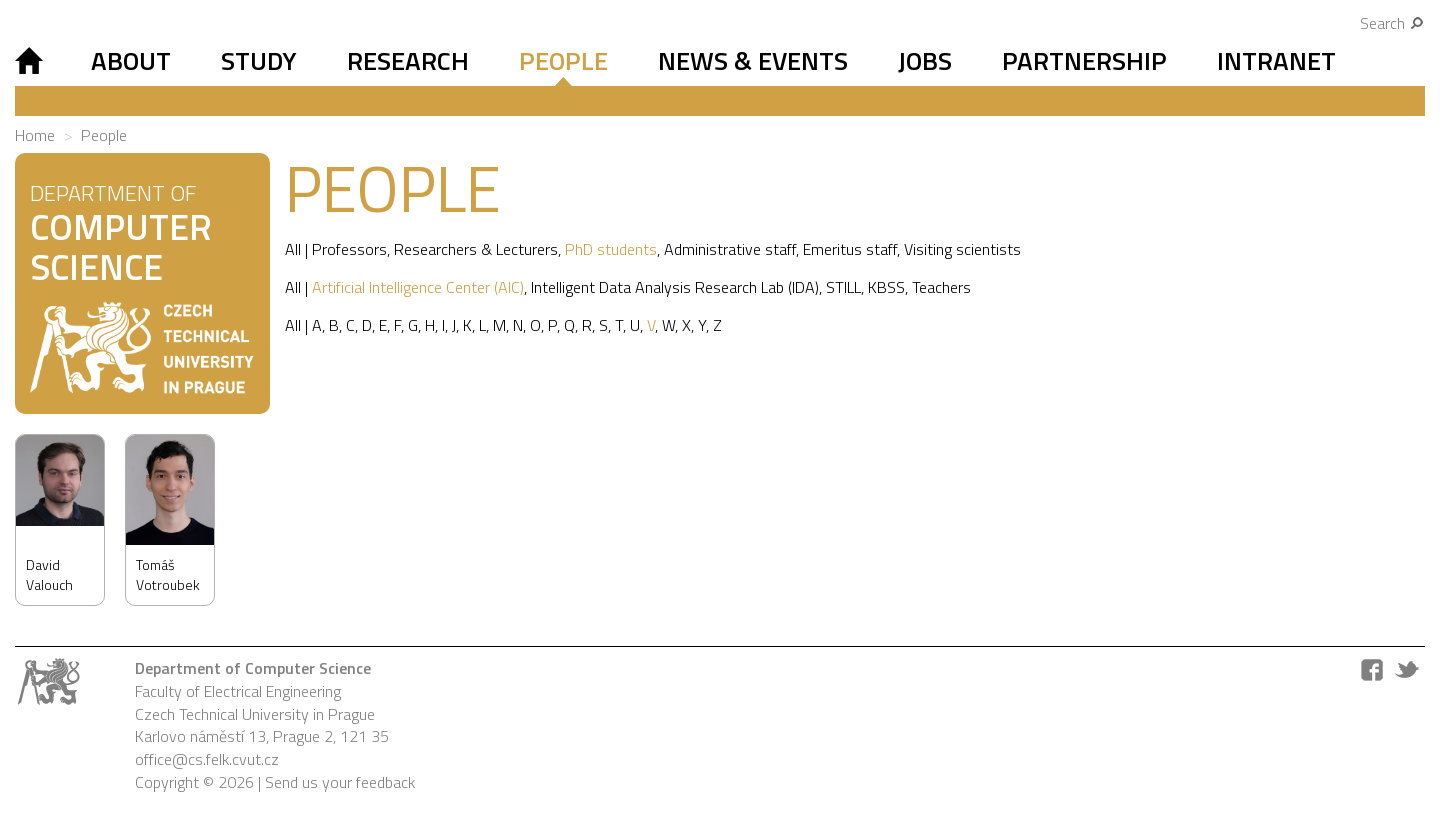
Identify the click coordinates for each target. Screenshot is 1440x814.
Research (408, 60)
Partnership (1084, 60)
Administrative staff (730, 249)
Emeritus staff (850, 249)
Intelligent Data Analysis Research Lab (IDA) (675, 287)
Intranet (1276, 60)
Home (35, 135)
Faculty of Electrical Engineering (238, 691)
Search (1392, 23)
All (293, 249)
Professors (349, 249)
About (131, 60)
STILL (843, 287)
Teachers (941, 287)
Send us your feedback (340, 782)
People (563, 60)
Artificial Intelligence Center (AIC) (418, 287)
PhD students (611, 249)
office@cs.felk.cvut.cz (207, 759)
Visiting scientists (962, 249)
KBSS (886, 287)
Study (259, 60)
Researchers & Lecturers (476, 249)
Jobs (925, 60)
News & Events (753, 60)
